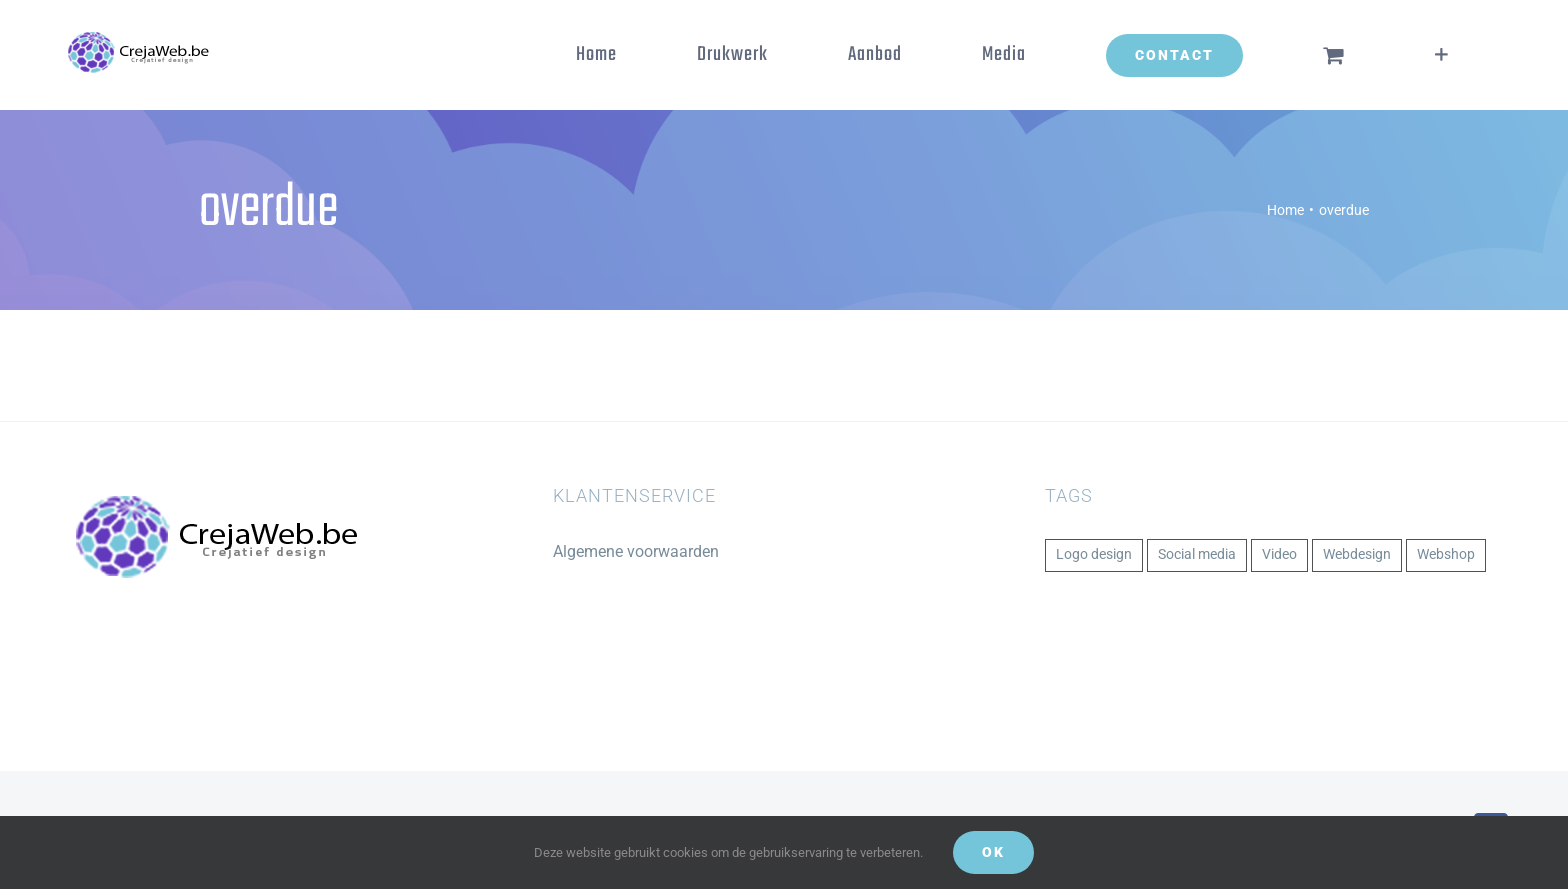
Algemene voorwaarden (636, 551)
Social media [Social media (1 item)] (1197, 554)
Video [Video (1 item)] (1279, 554)
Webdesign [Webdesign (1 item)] (1357, 554)
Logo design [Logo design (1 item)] (1094, 554)
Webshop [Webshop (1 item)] (1446, 554)
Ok (993, 852)
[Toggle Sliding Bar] (1441, 55)
